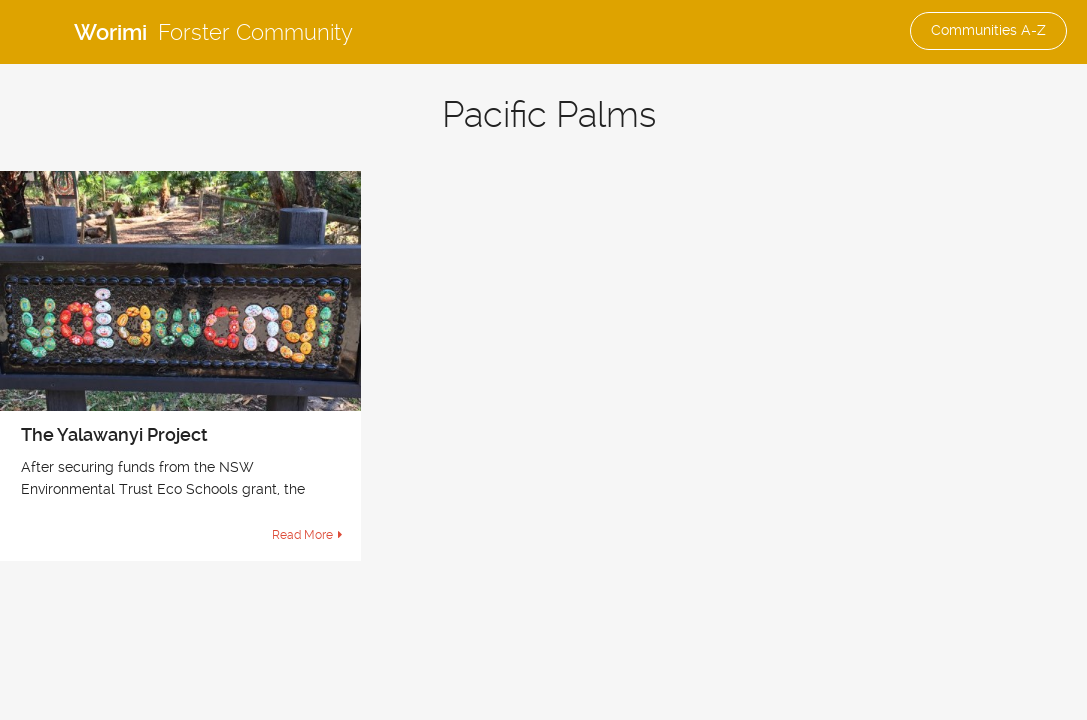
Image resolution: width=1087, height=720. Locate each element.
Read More (302, 535)
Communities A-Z (988, 30)
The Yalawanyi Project (114, 434)
